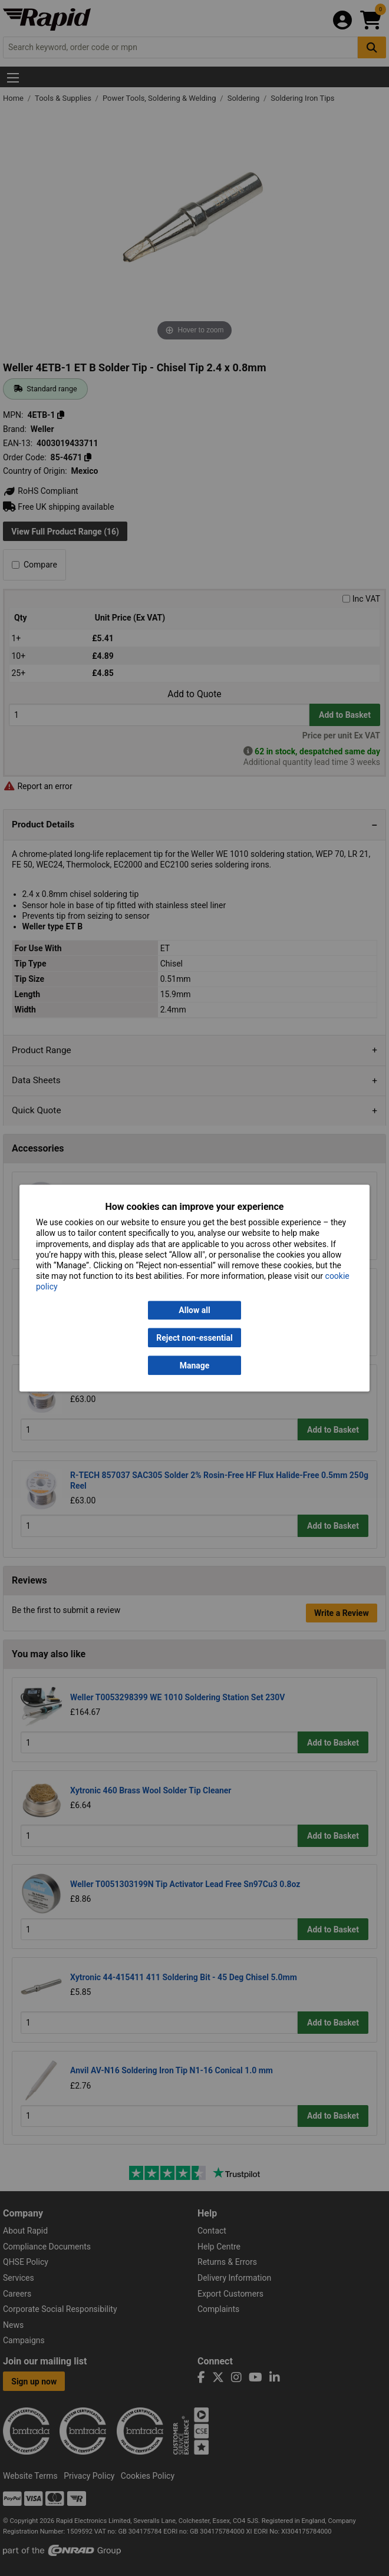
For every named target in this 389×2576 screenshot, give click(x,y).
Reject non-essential (194, 1338)
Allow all (194, 1310)
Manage (195, 1365)
